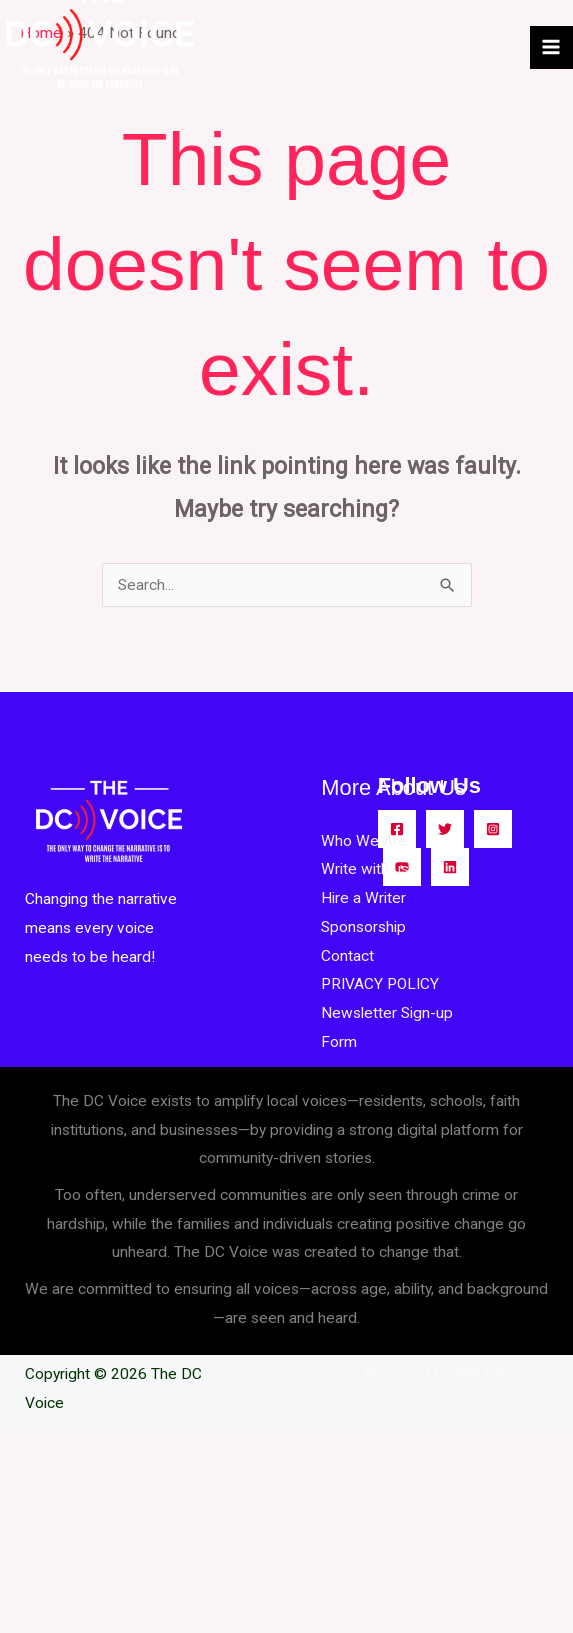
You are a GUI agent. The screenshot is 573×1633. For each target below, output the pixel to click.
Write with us (365, 869)
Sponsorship (363, 927)
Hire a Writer (363, 898)
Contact (347, 956)
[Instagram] (493, 829)
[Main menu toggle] (551, 47)
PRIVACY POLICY (380, 984)
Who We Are (364, 841)
